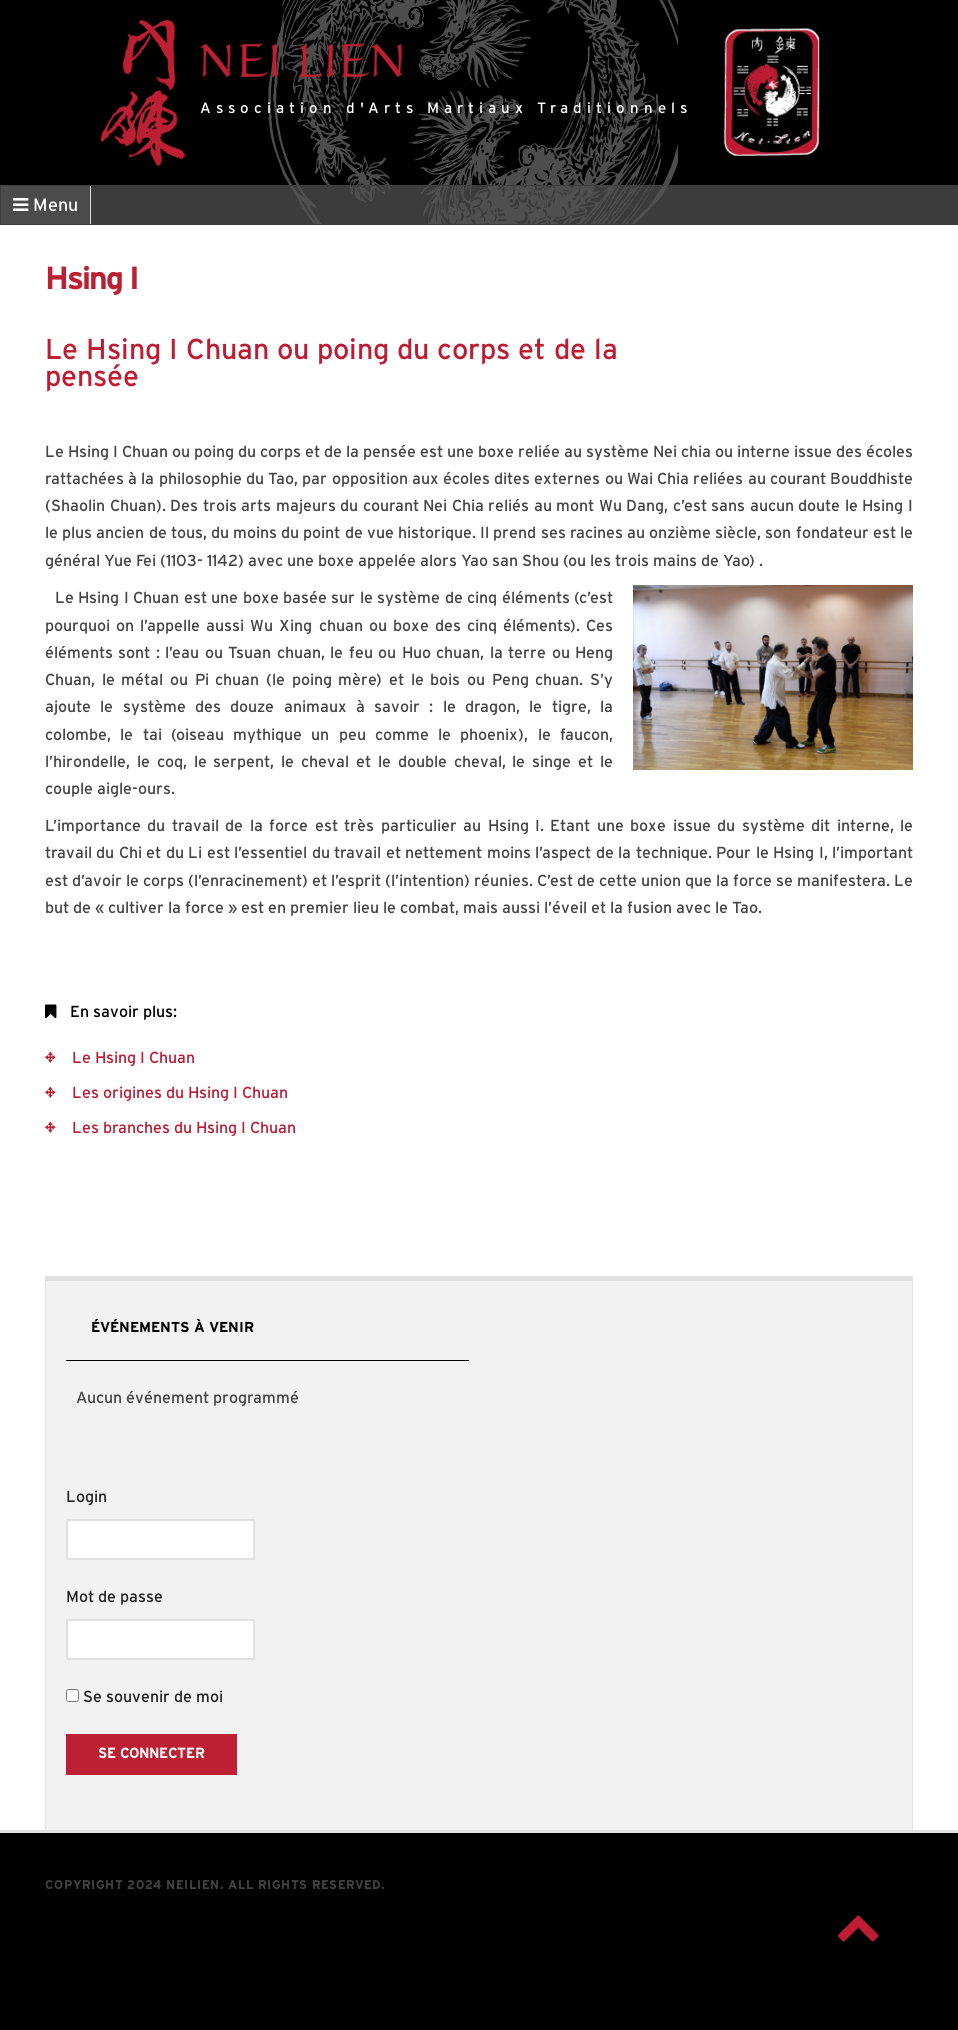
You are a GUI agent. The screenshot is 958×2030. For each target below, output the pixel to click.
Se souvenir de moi (144, 1697)
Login (86, 1497)
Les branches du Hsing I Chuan (182, 1128)
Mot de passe (114, 1597)
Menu (45, 205)
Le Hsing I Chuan (131, 1058)
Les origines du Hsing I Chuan (178, 1093)
